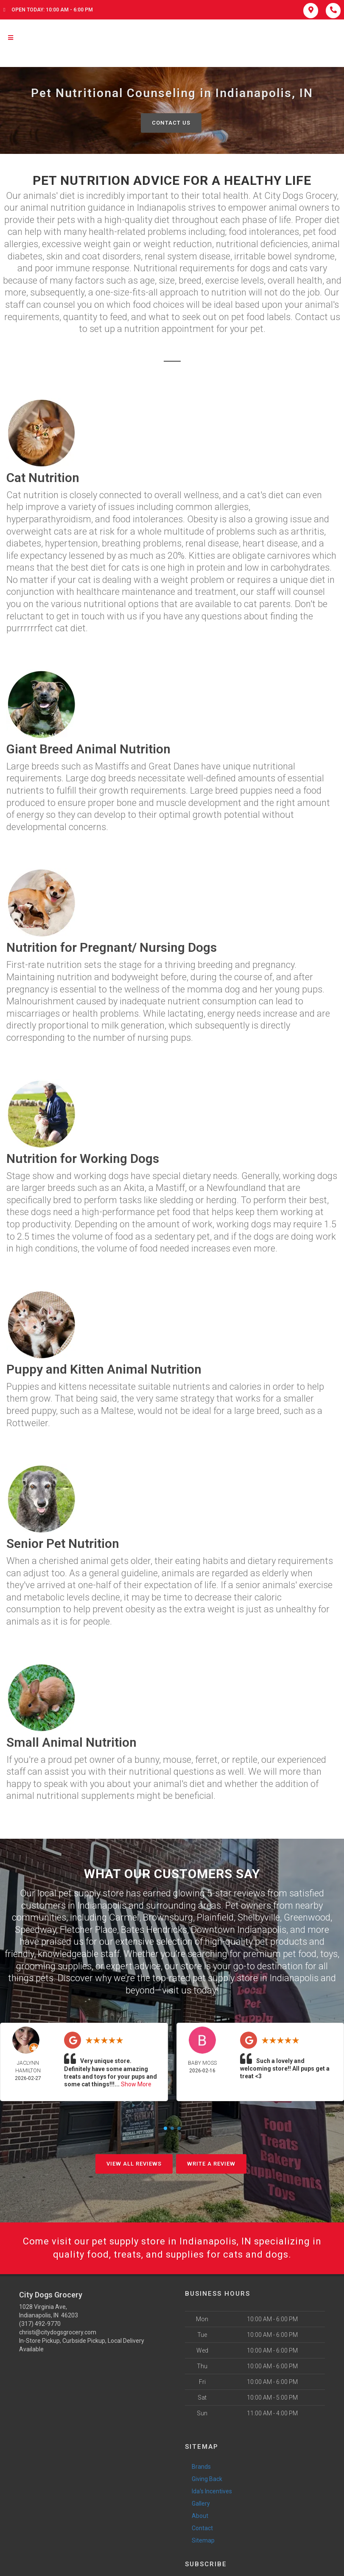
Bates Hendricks (154, 1929)
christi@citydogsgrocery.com (57, 2332)
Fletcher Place (88, 1929)
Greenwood (307, 1917)
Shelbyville (259, 1917)
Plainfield (215, 1917)
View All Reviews (134, 2164)
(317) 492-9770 (40, 2323)
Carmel (124, 1917)
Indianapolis (101, 1905)
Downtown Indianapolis (238, 1929)
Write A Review (211, 2164)
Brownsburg (168, 1917)
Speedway (35, 1929)
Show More (136, 2084)
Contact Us (171, 123)
